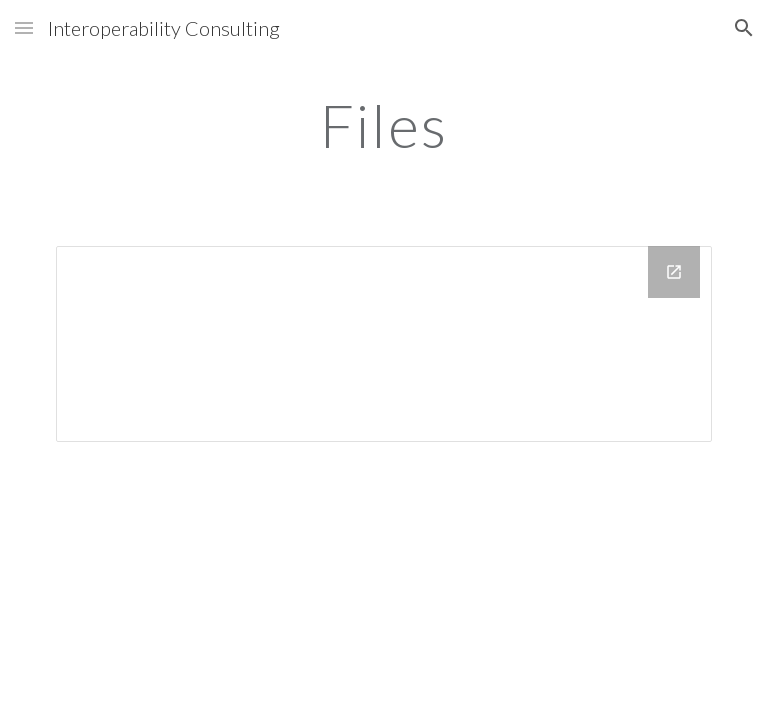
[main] (383, 125)
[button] (24, 27)
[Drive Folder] (383, 344)
